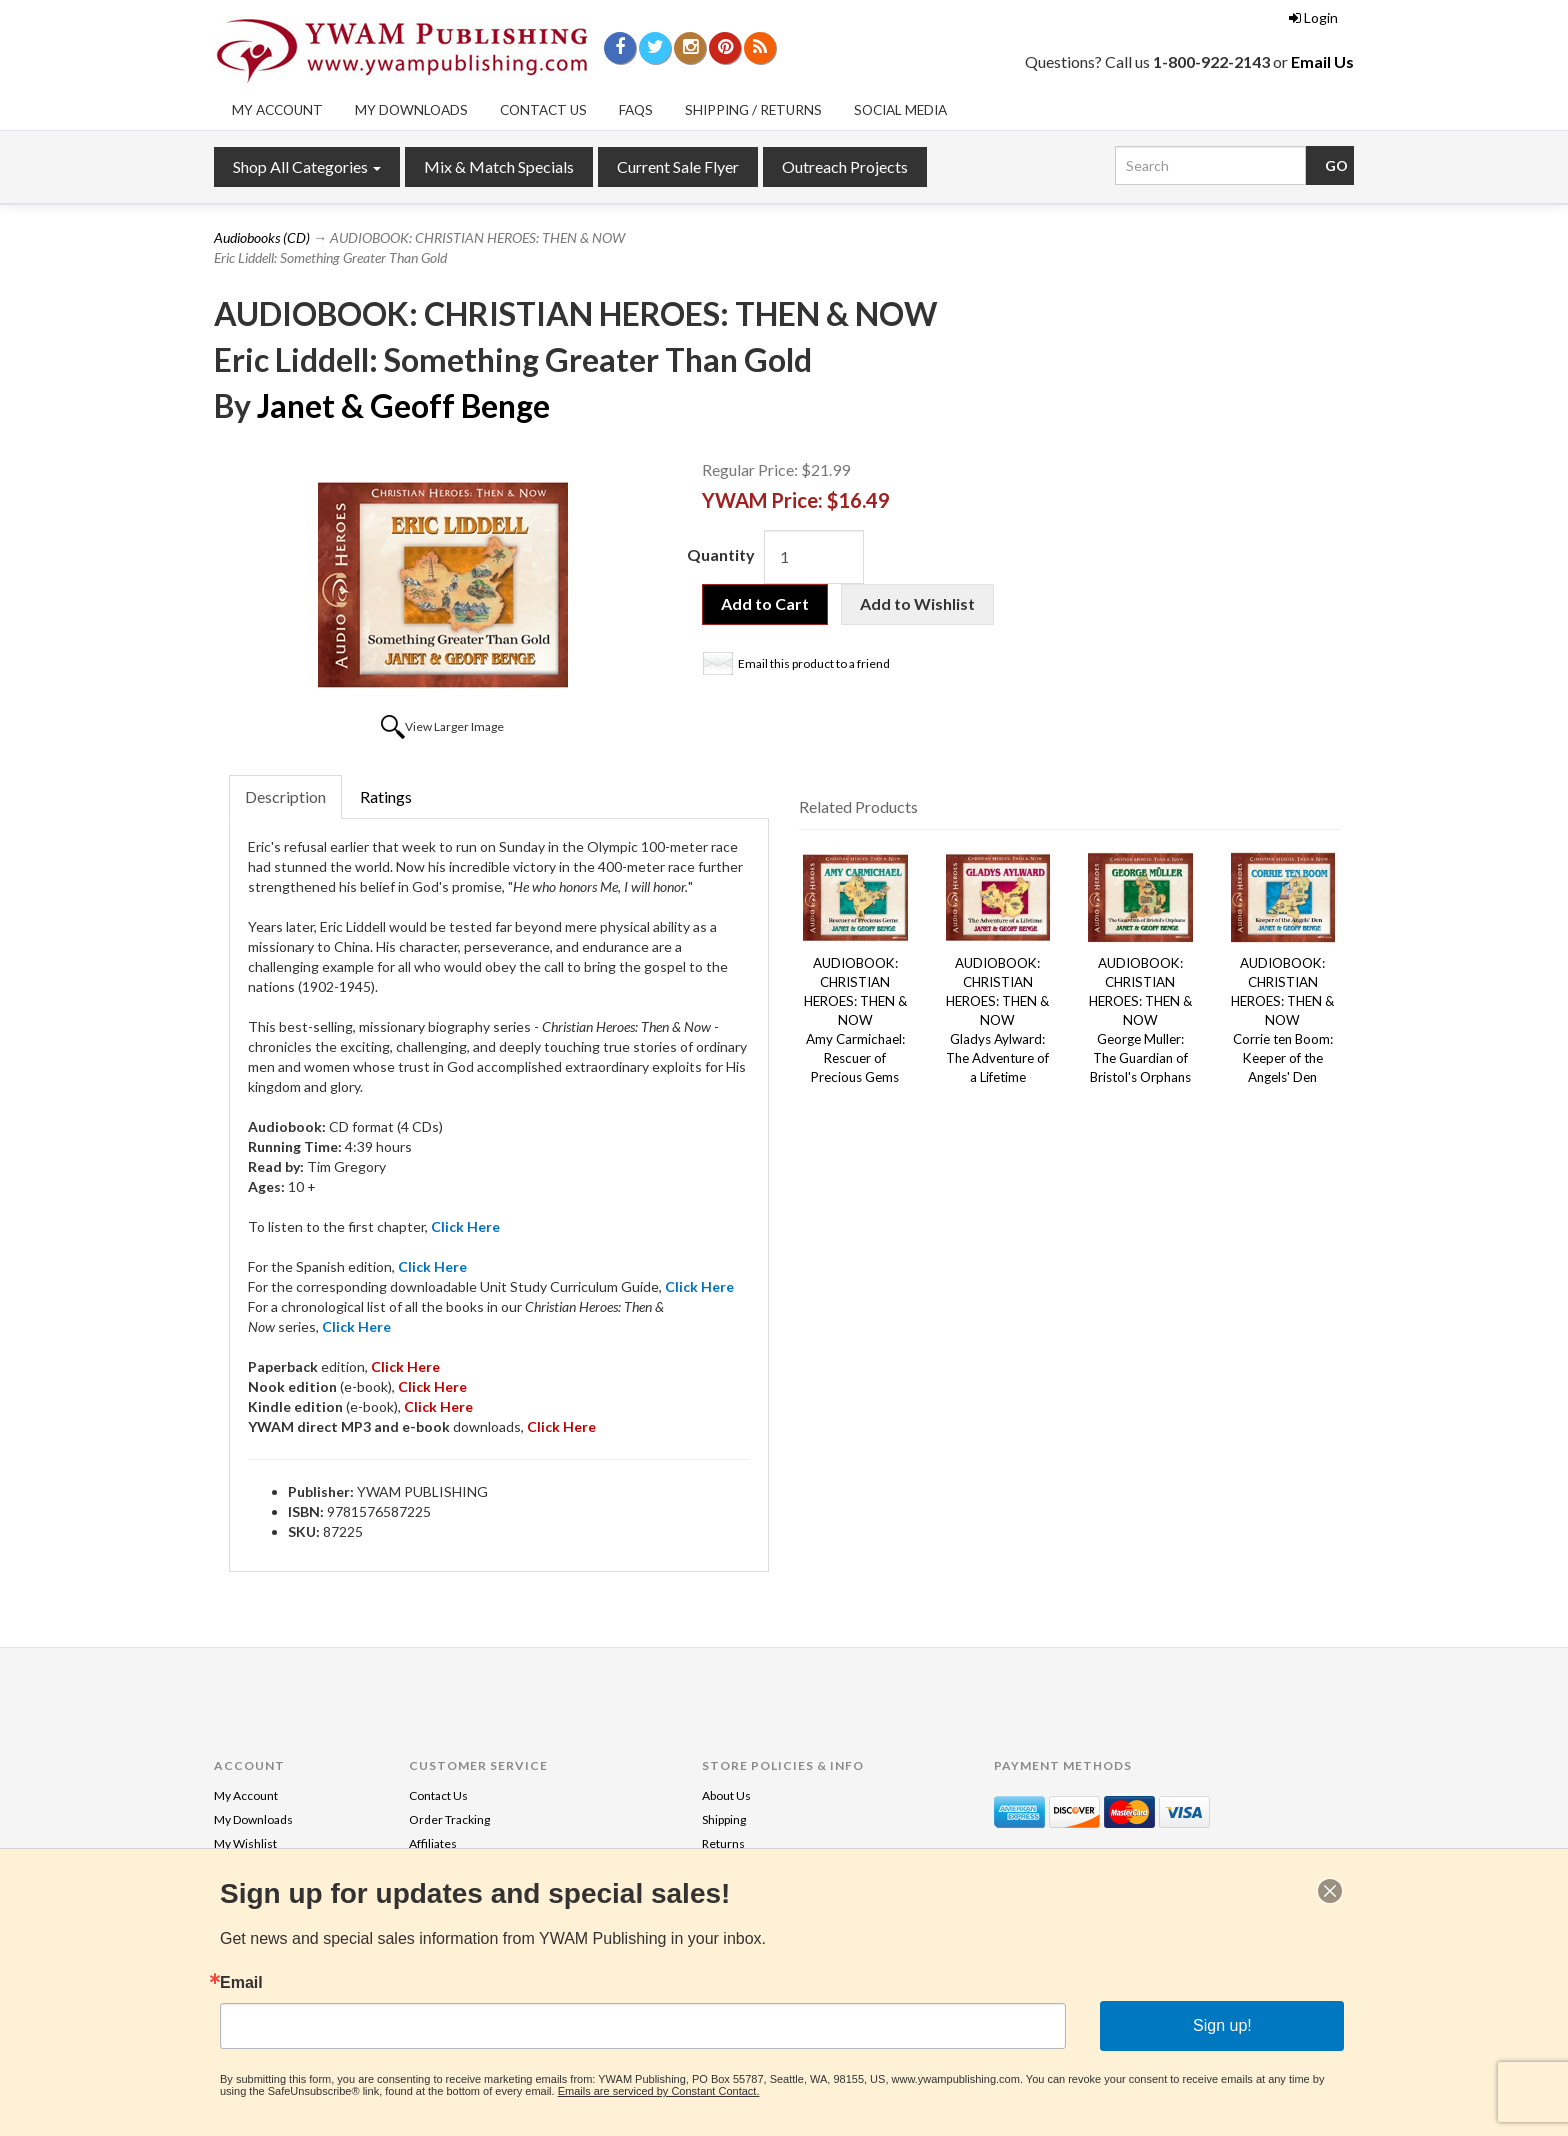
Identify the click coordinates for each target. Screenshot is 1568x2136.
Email (241, 1983)
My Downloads (411, 110)
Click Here (438, 1406)
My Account (277, 110)
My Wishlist (245, 1843)
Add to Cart (765, 603)
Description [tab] (285, 796)
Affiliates (433, 1843)
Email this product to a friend (814, 663)
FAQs (636, 110)
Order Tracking (449, 1819)
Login (1313, 17)
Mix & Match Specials (499, 166)
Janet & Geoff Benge (403, 405)
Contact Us (543, 110)
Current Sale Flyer (678, 166)
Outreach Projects (845, 166)
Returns (723, 1843)
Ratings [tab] (386, 796)
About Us (726, 1795)
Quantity (721, 554)
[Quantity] (814, 557)
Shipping (724, 1819)
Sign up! (1222, 2025)
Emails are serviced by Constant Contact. (659, 2091)
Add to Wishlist (917, 603)
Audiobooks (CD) (262, 237)
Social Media (900, 110)
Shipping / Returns (753, 110)
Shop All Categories (307, 166)
